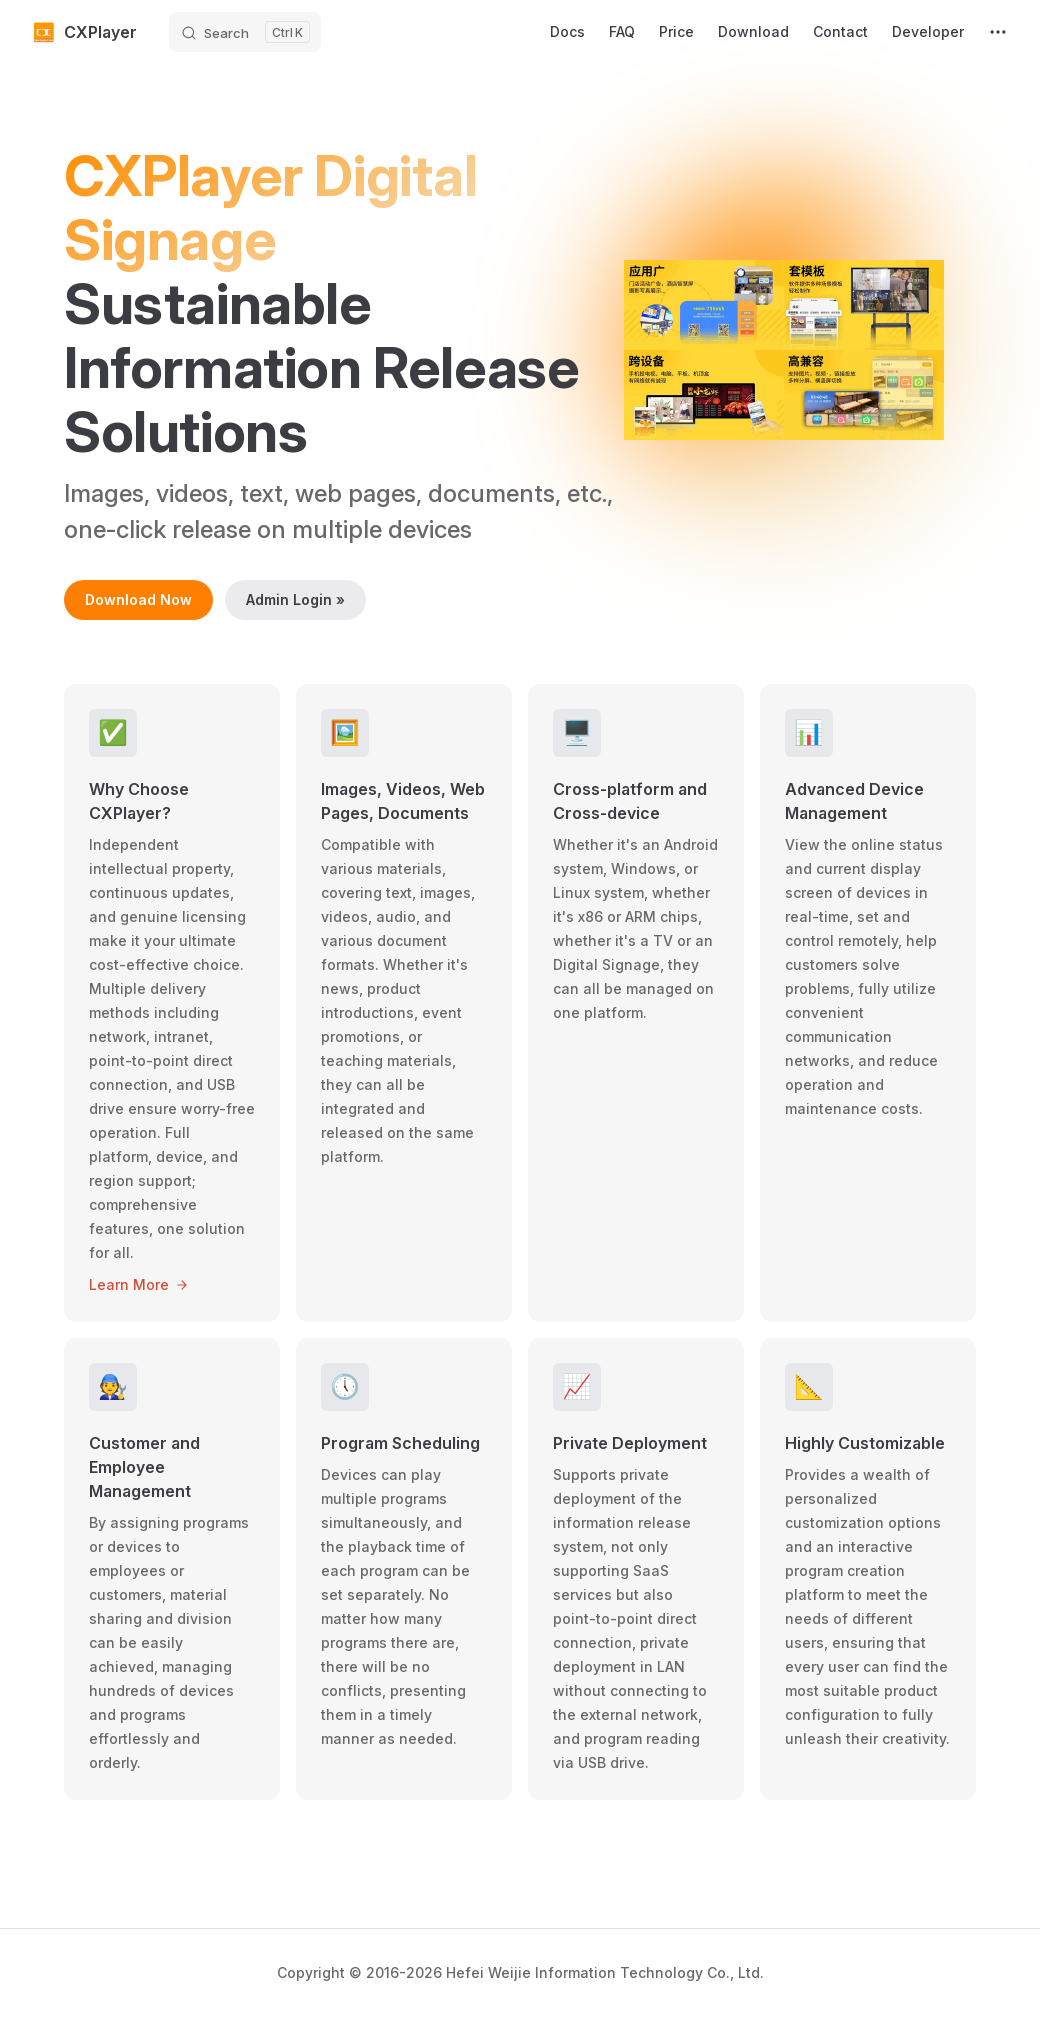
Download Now (138, 599)
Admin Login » (295, 599)
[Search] (245, 32)
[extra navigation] (998, 32)
